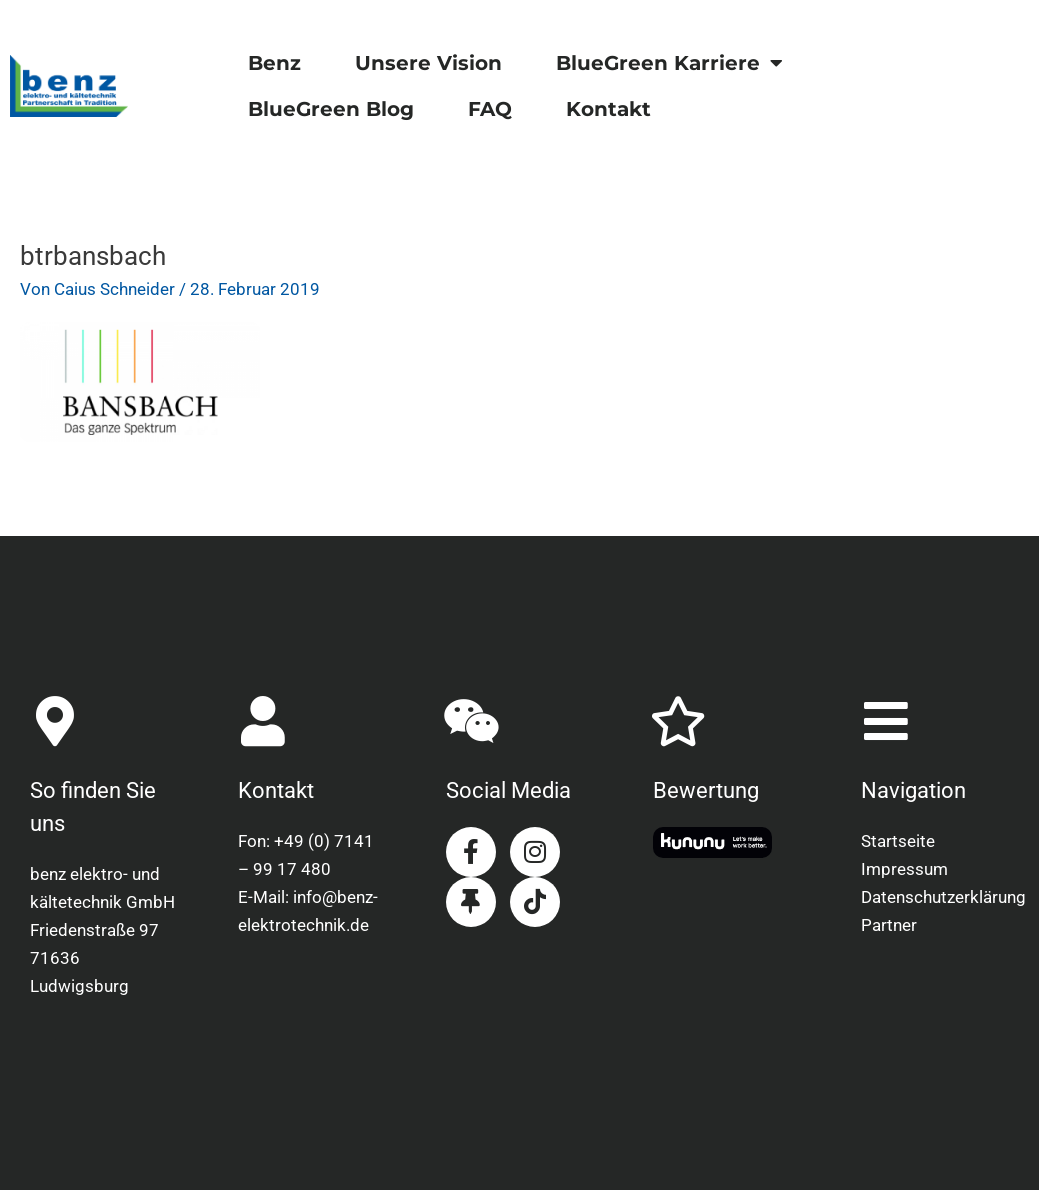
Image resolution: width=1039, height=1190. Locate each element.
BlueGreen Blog (331, 109)
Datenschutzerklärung (935, 897)
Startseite (898, 841)
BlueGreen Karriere (669, 63)
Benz (274, 63)
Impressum (904, 869)
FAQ (490, 109)
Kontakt (608, 109)
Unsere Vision (428, 63)
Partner (889, 925)
